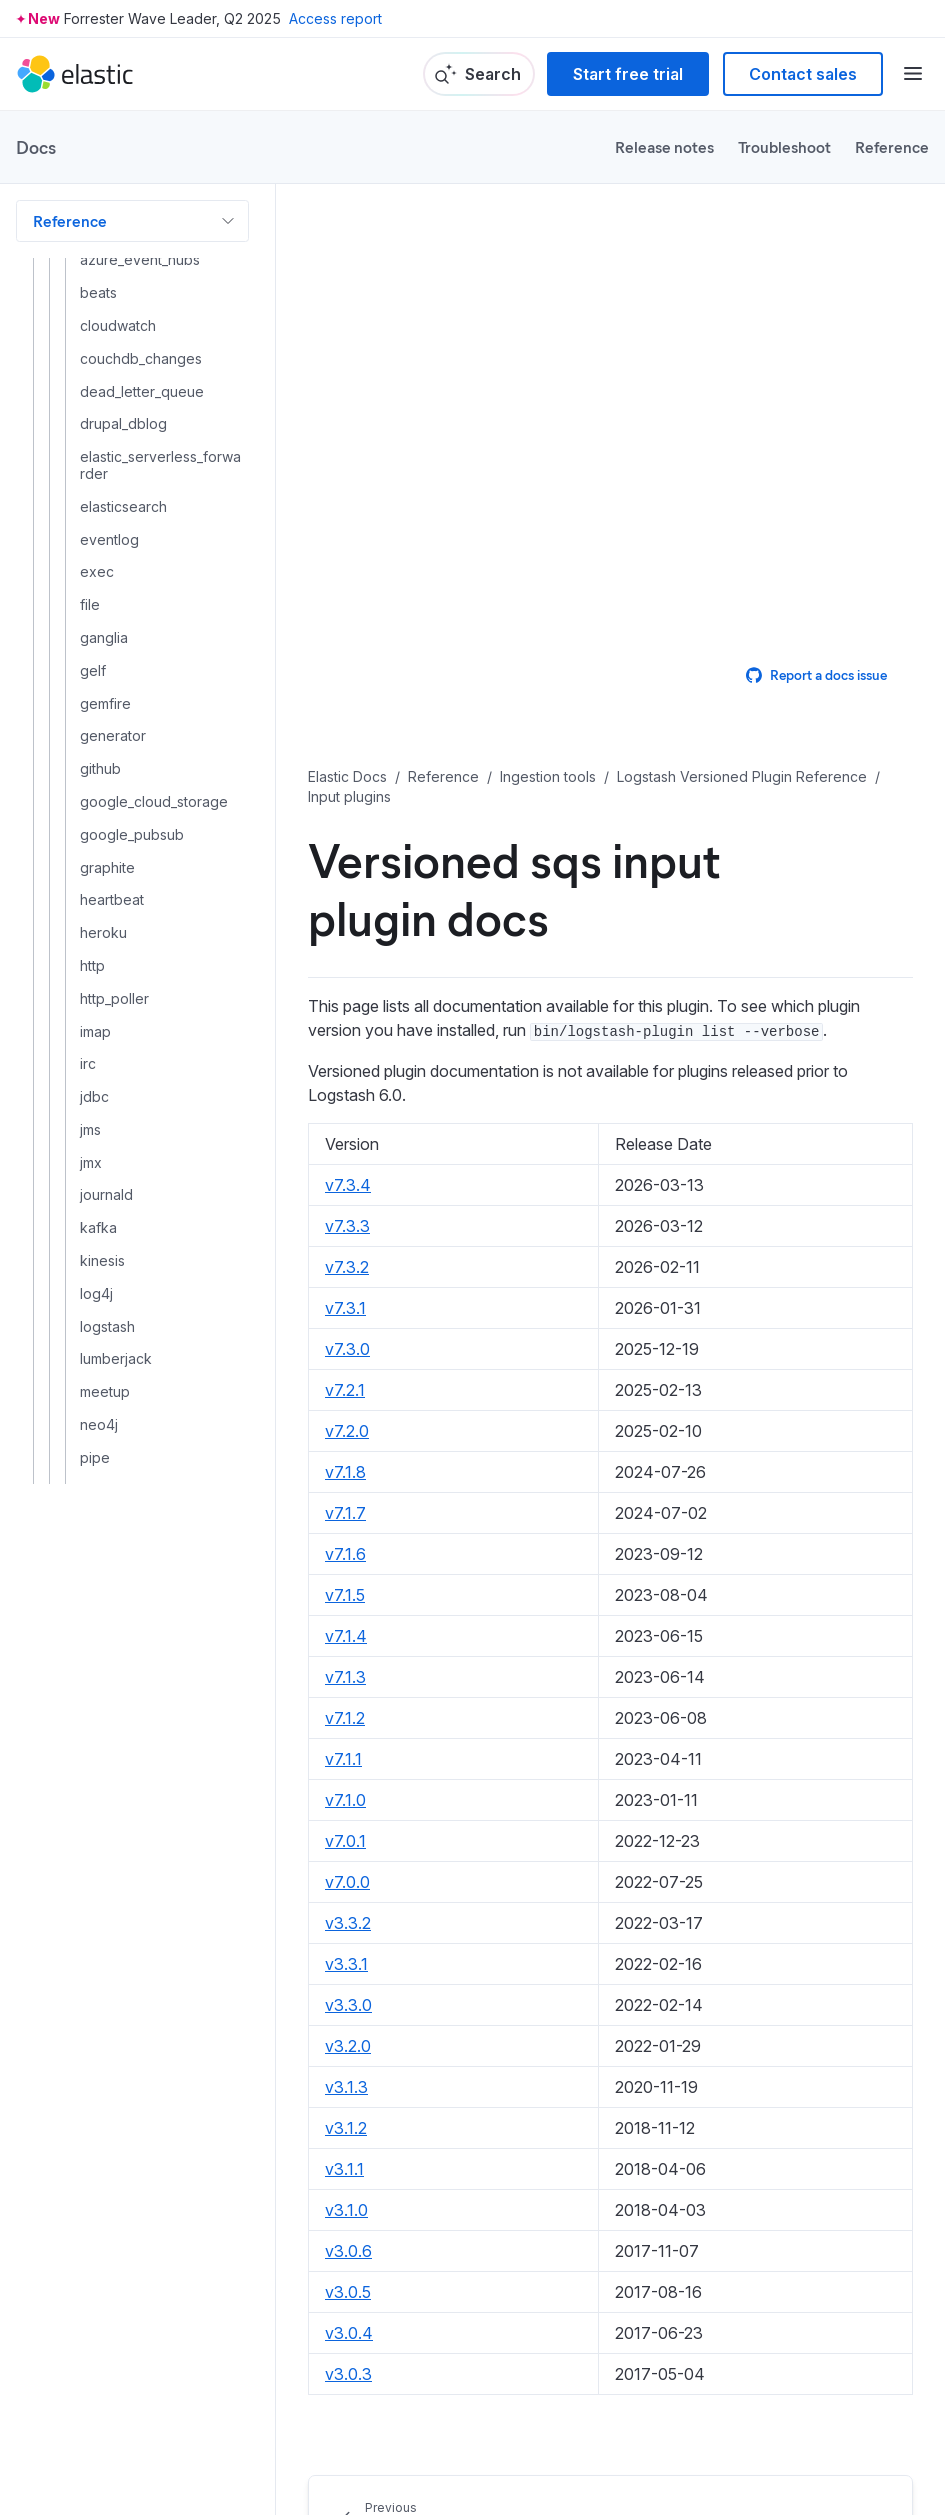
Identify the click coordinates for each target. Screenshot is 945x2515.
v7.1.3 (345, 1677)
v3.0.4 (349, 2333)
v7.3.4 (348, 1185)
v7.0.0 (347, 1882)
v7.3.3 (347, 1226)
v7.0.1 (345, 1841)
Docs (36, 147)
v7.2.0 (347, 1431)
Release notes (664, 146)
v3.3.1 (346, 1964)
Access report (335, 18)
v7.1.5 (345, 1595)
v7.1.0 (345, 1800)
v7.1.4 (346, 1636)
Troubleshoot (784, 146)
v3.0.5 (348, 2292)
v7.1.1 (343, 1759)
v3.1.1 (344, 2169)
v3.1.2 (346, 2128)
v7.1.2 (345, 1718)
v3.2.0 (348, 2046)
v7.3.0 (347, 1349)
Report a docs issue (816, 674)
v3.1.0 (346, 2210)
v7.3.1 (345, 1308)
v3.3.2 (348, 1923)
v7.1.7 (345, 1513)
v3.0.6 (348, 2251)
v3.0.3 (348, 2374)
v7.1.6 (345, 1554)
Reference (892, 146)
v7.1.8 (345, 1472)
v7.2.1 (345, 1390)
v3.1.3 (346, 2087)
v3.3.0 (348, 2005)
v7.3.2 (347, 1267)
